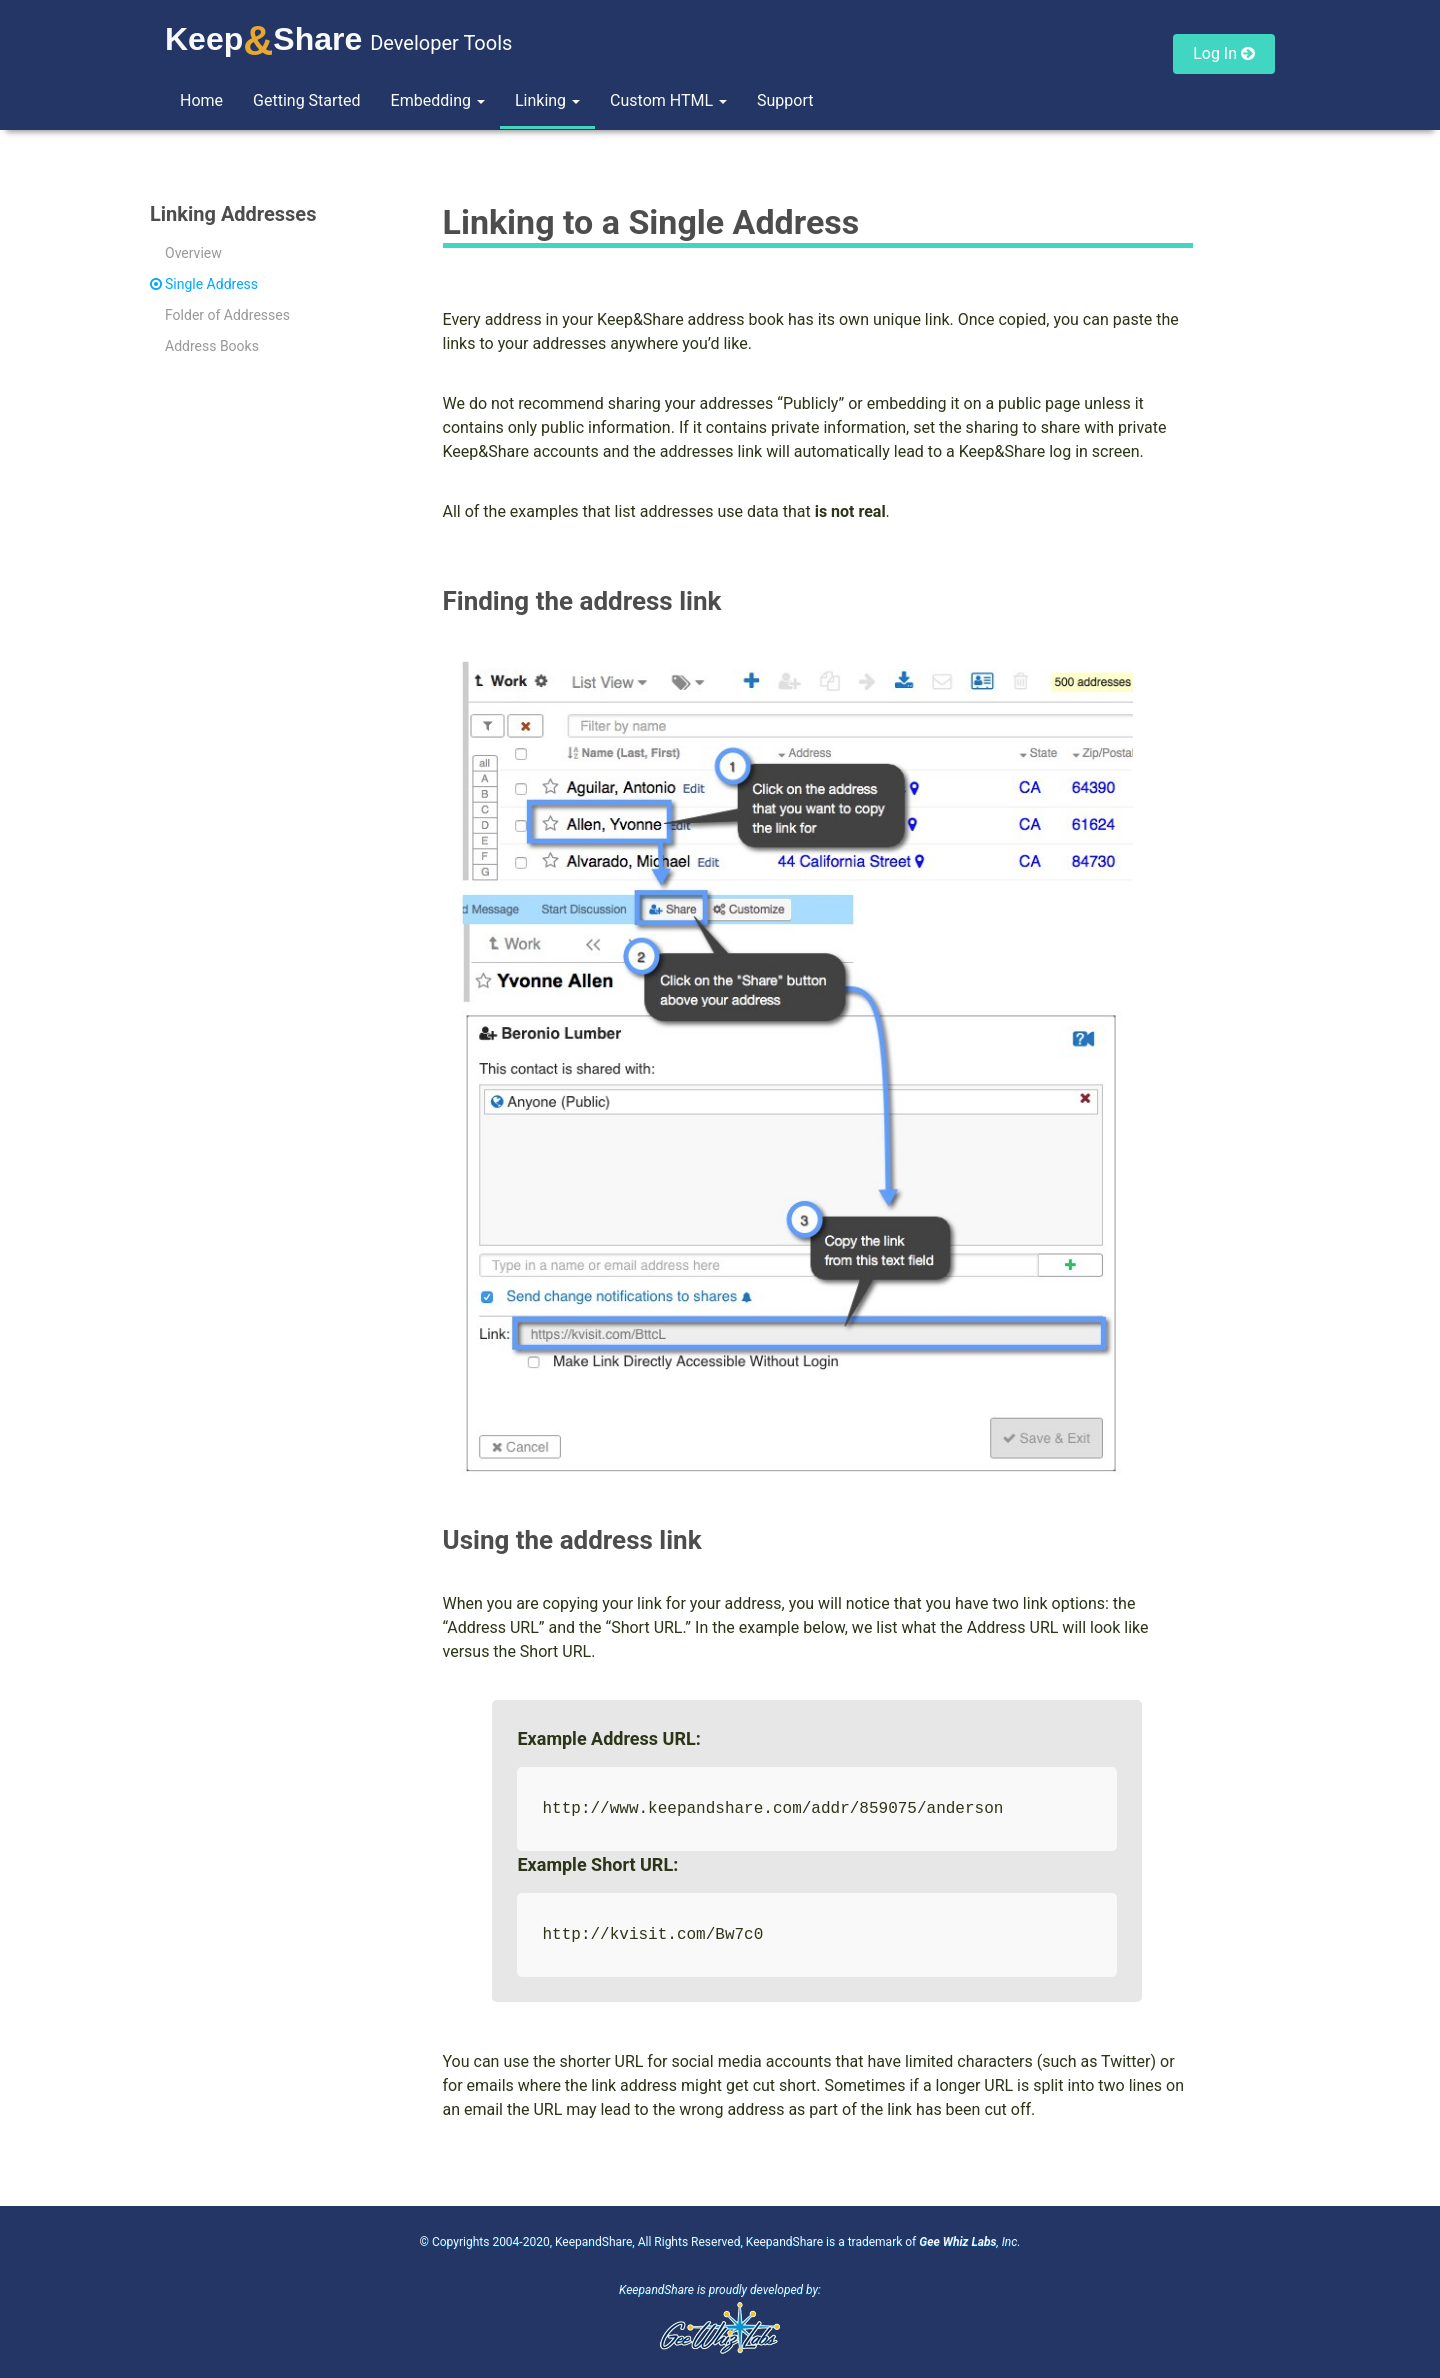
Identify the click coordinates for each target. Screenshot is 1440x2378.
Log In (1224, 53)
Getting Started (307, 100)
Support (785, 100)
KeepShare (263, 39)
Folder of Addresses (227, 315)
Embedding (438, 100)
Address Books (212, 346)
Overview (193, 253)
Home (201, 100)
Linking (547, 100)
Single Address (211, 284)
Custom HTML (668, 100)
